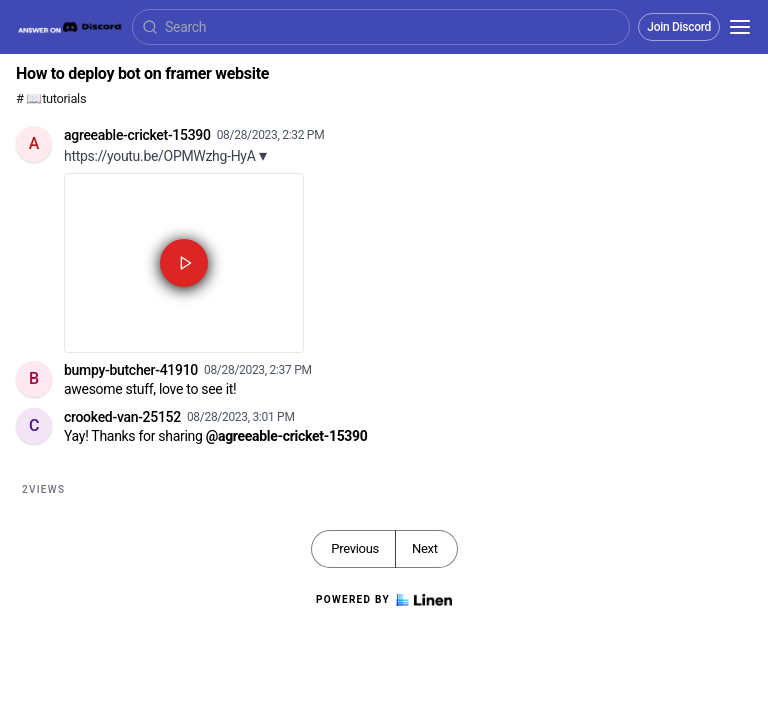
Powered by (384, 600)
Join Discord (679, 27)
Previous (355, 548)
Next (425, 548)
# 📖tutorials (51, 98)
